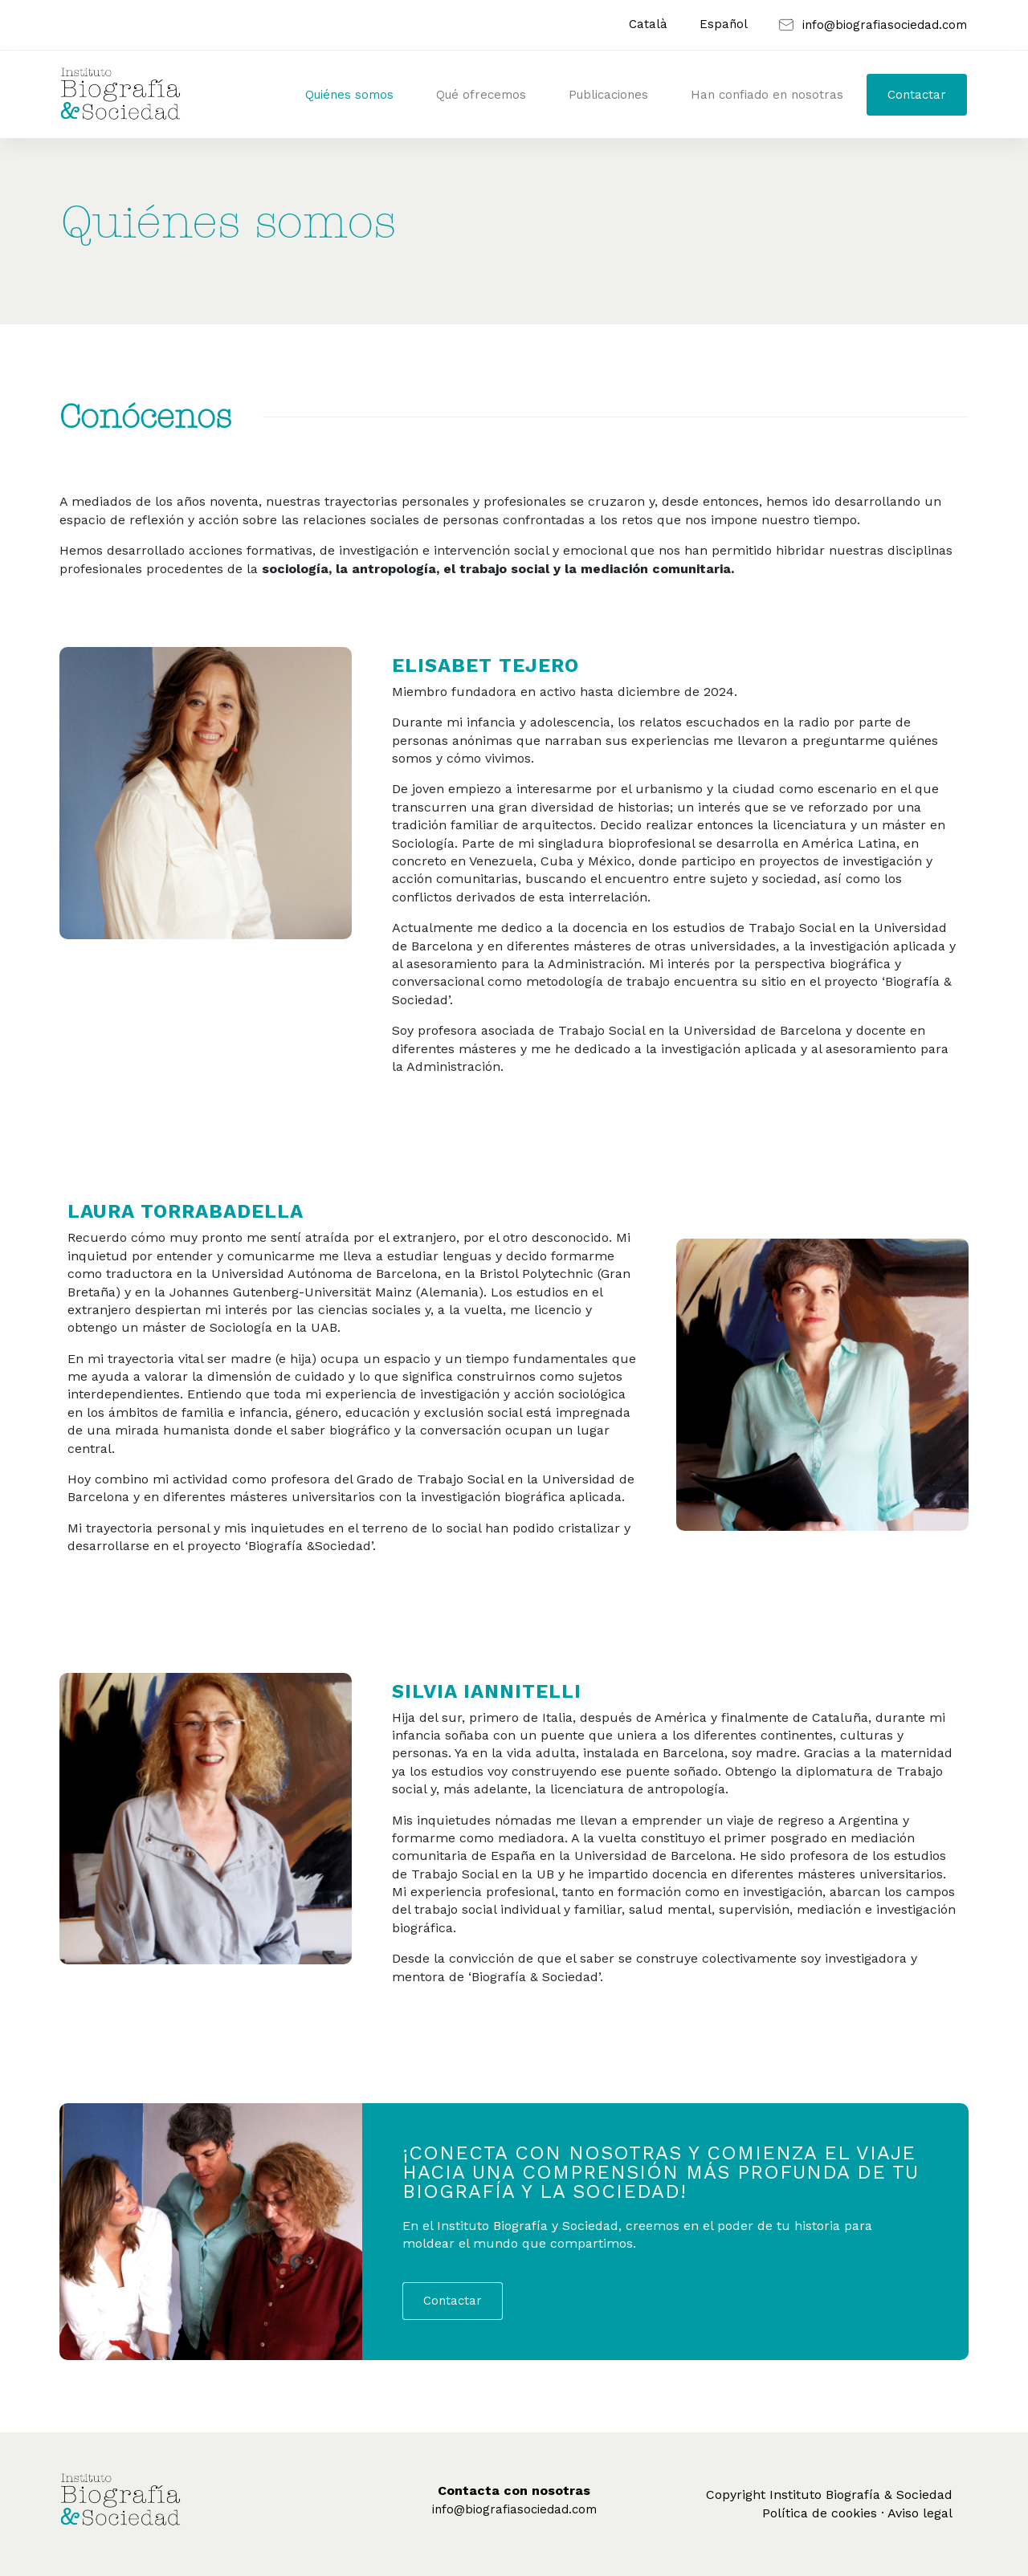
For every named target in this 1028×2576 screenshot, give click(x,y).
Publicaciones (608, 94)
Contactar (916, 94)
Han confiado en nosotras (767, 94)
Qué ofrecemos (481, 94)
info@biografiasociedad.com (514, 2509)
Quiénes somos (349, 94)
